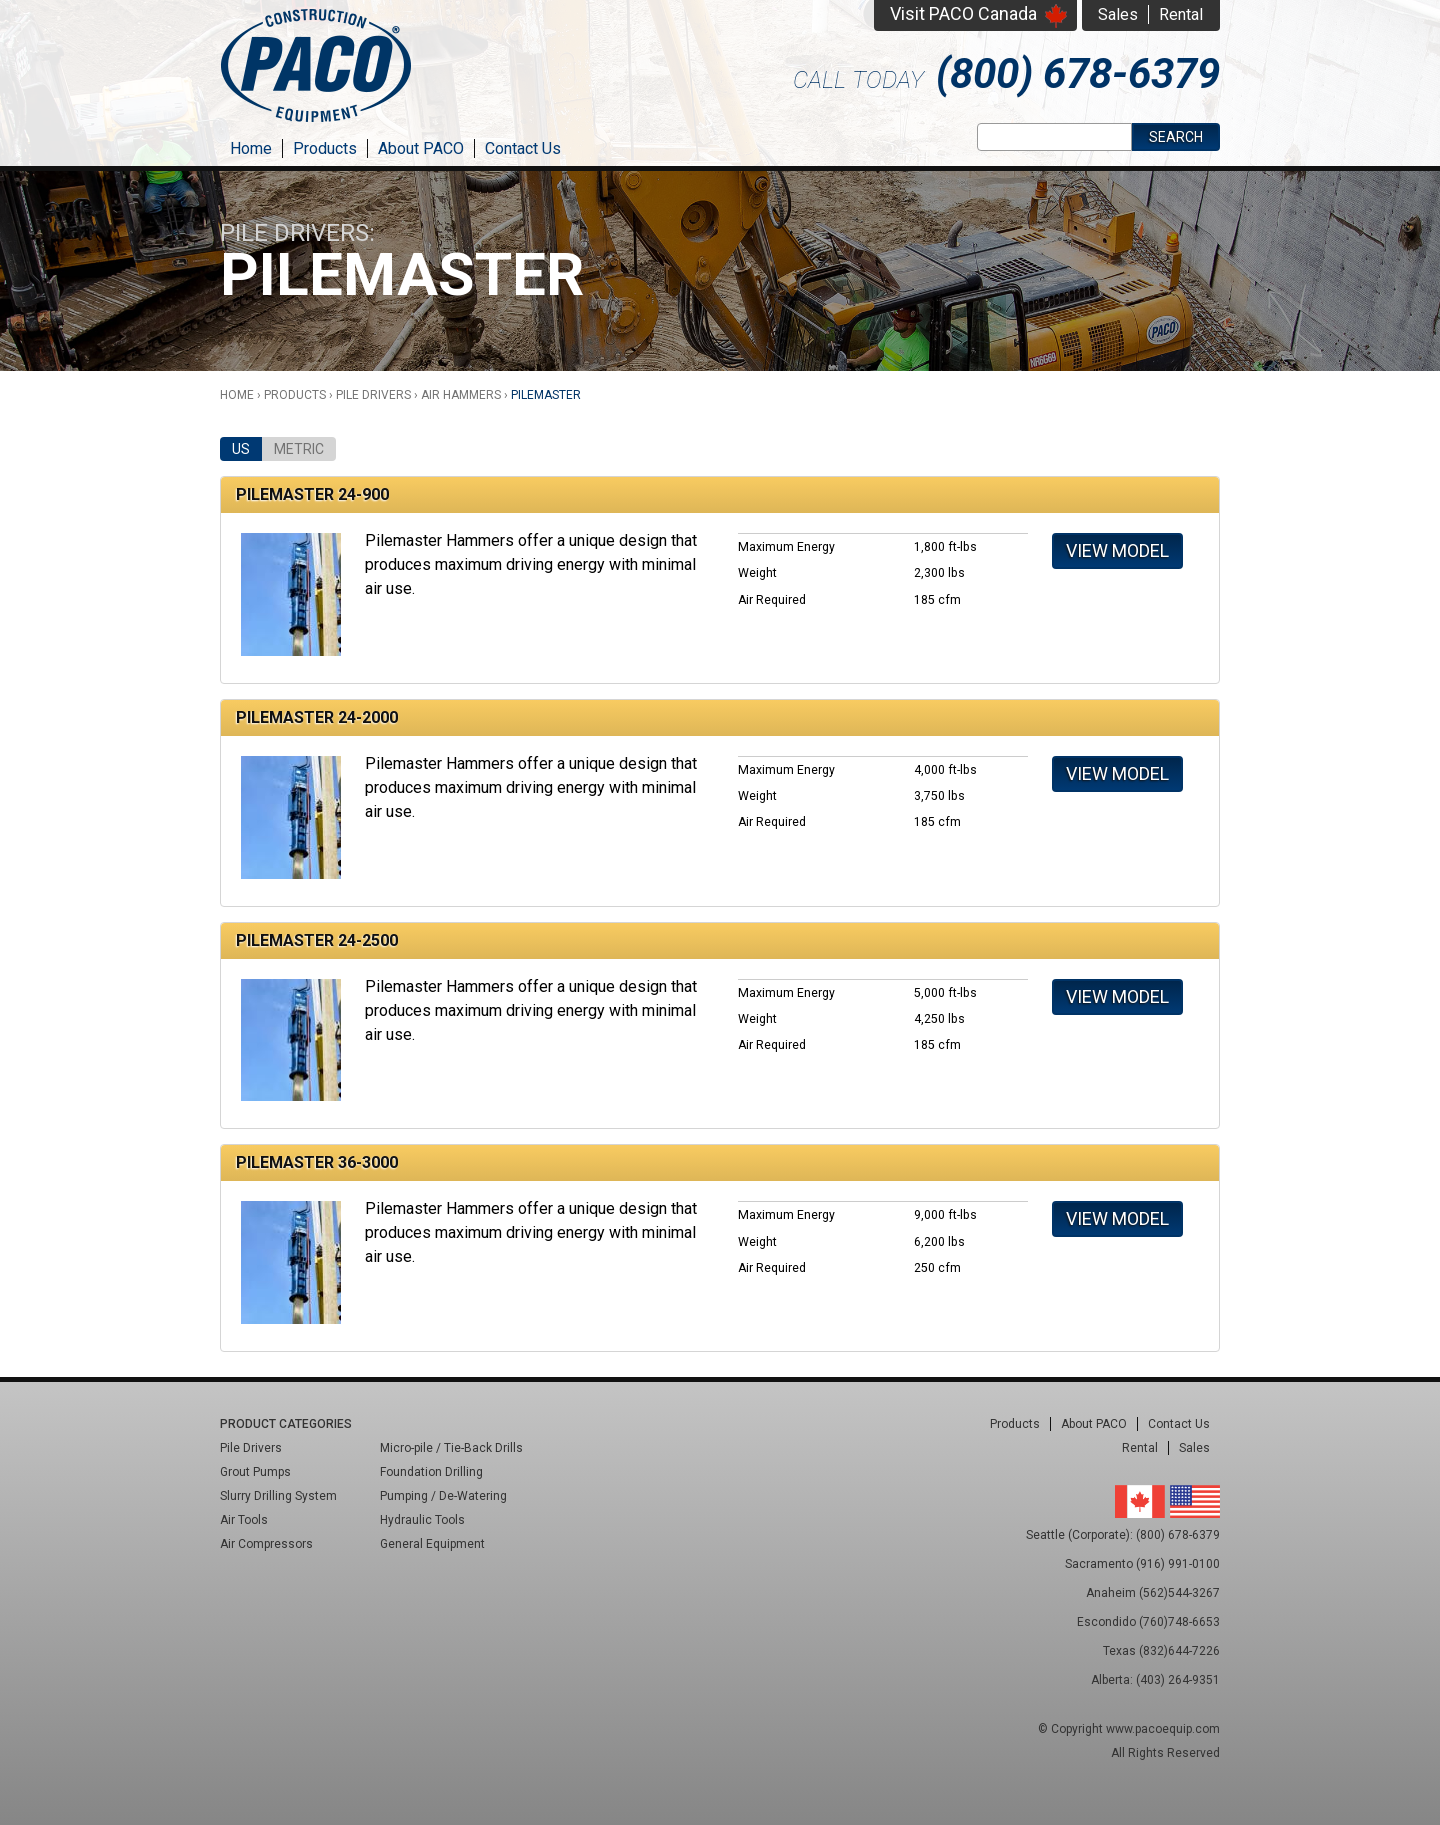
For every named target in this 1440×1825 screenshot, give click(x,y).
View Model (1117, 550)
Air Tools (244, 1520)
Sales (1118, 14)
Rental (1181, 14)
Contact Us (523, 148)
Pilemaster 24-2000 (317, 717)
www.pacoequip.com (1163, 1729)
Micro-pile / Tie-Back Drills (451, 1448)
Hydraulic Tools (422, 1520)
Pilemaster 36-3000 (317, 1162)
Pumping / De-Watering (443, 1496)
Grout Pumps (255, 1472)
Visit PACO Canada (963, 13)
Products (325, 148)
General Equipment (432, 1544)
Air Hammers (461, 395)
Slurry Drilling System (278, 1496)
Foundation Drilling (431, 1472)
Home (251, 148)
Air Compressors (266, 1544)
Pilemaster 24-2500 (317, 940)
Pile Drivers (373, 395)
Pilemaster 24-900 (312, 494)
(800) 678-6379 (1078, 73)
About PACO (421, 148)
